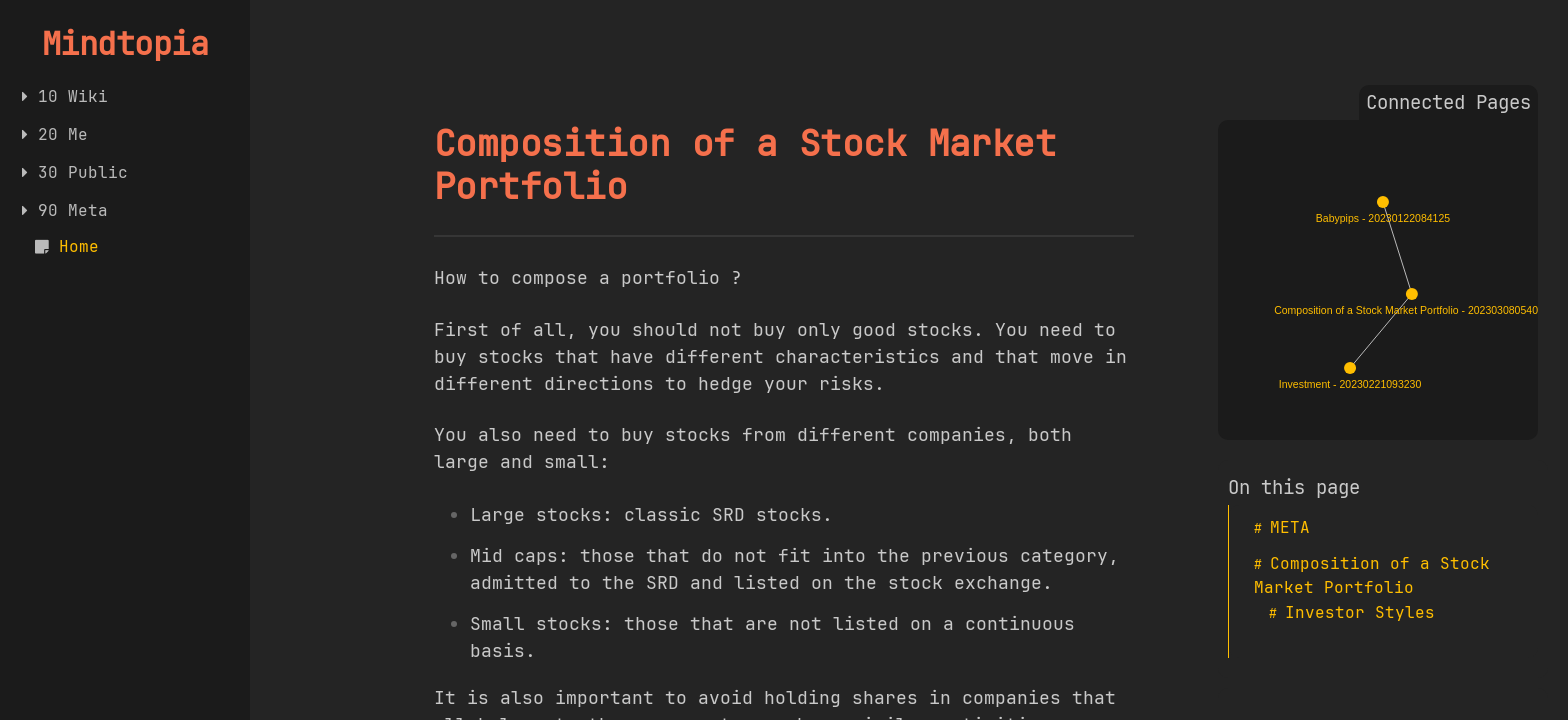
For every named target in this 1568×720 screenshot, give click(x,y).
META (1290, 527)
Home (79, 246)
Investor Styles (1360, 612)
